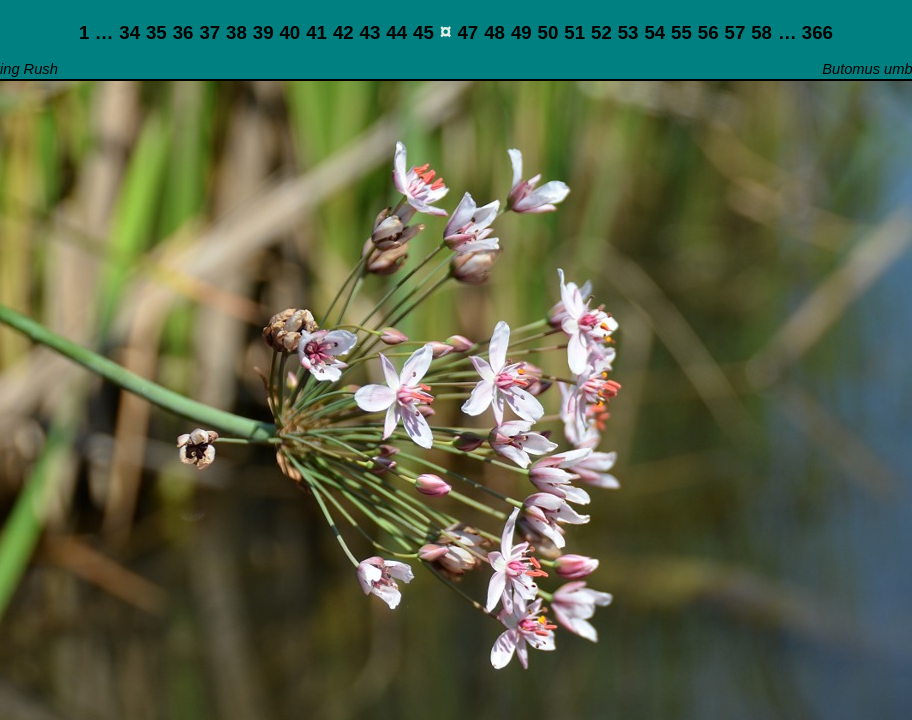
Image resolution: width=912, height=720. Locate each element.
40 (289, 32)
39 (263, 32)
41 (316, 32)
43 (370, 32)
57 (735, 32)
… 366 (805, 32)
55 (681, 32)
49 (521, 32)
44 (396, 32)
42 (343, 32)
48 (494, 32)
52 (601, 32)
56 (708, 32)
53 (628, 32)
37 (209, 32)
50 (548, 32)
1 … (96, 32)
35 (156, 32)
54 (654, 32)
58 (761, 32)
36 (183, 32)
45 (423, 32)
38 (236, 32)
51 (574, 32)
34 (129, 32)
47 (467, 32)
